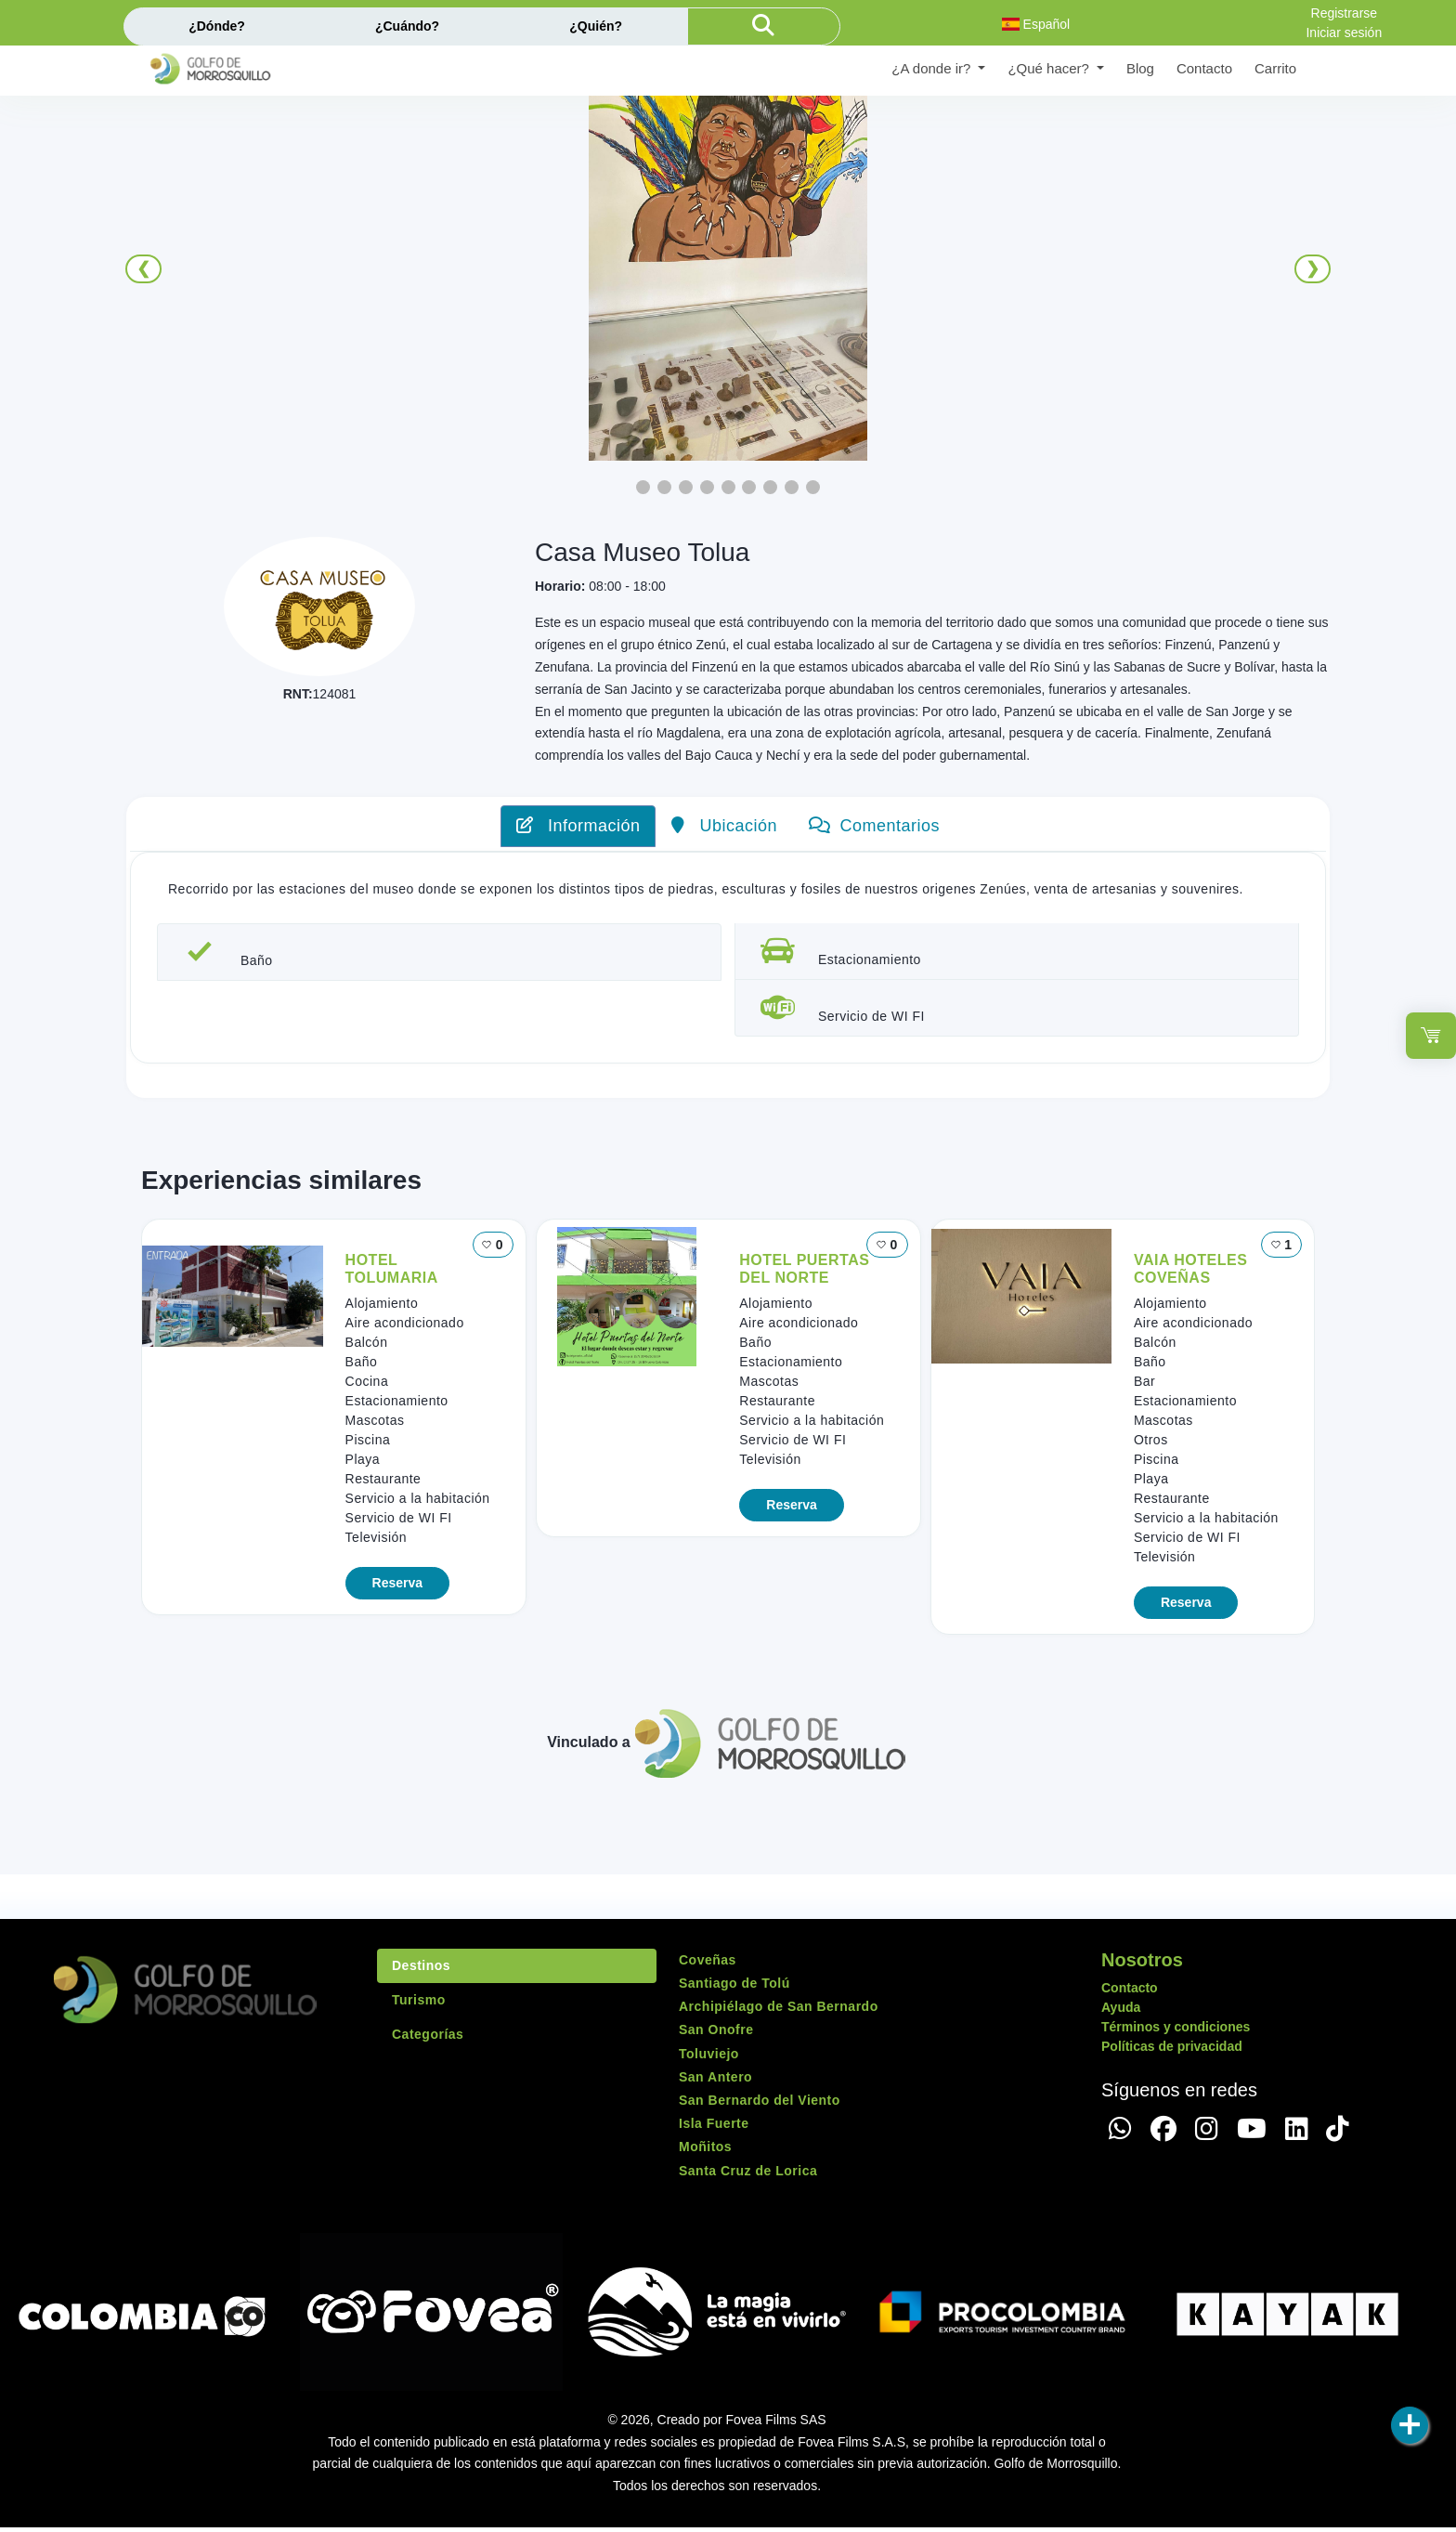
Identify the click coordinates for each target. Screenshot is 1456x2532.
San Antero (715, 2081)
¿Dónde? (216, 26)
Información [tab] (578, 825)
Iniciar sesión (1344, 32)
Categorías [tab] (427, 2038)
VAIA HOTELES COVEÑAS (1190, 1273)
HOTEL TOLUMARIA (391, 1273)
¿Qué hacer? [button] (1050, 68)
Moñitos (705, 2152)
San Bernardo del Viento (759, 2104)
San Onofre (716, 2035)
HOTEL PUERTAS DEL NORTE (804, 1273)
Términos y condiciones (1175, 2031)
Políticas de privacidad (1171, 2050)
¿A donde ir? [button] (932, 68)
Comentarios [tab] (874, 825)
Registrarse (1344, 13)
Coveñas (707, 1964)
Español (1036, 24)
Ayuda (1120, 2011)
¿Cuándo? (407, 26)
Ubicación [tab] (724, 825)
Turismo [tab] (419, 2004)
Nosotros (1142, 1964)
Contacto (1204, 68)
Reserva (397, 1587)
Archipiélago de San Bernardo (778, 2010)
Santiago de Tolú (734, 1987)
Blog (1140, 68)
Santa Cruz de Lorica (748, 2175)
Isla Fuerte (714, 2128)
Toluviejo (709, 2058)
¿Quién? (595, 26)
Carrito (1275, 68)
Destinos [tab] (421, 1970)
